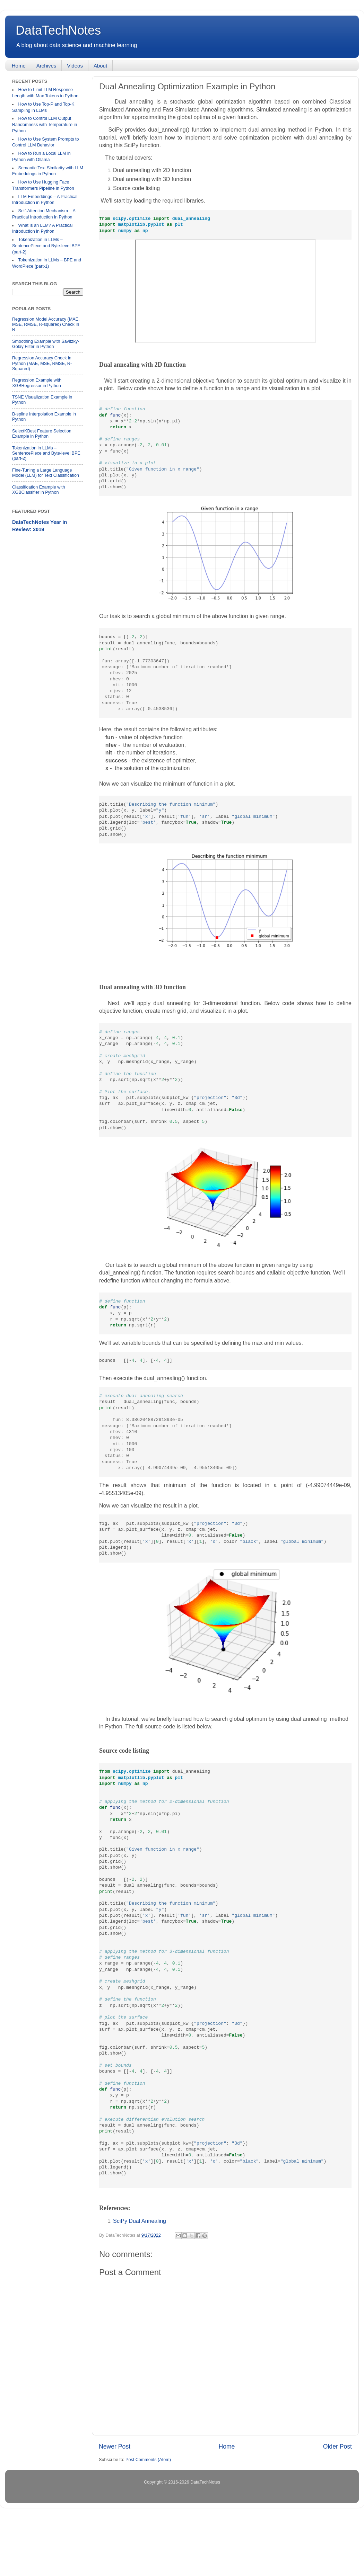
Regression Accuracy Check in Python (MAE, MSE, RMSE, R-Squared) (42, 363)
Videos (75, 66)
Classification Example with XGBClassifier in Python (38, 490)
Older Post (337, 2504)
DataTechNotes (58, 30)
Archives (46, 66)
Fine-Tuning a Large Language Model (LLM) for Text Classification (45, 473)
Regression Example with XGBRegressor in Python (36, 383)
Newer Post (114, 2504)
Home (19, 66)
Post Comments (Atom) (148, 2517)
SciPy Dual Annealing (139, 2278)
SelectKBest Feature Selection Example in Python (41, 434)
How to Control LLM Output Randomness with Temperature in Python (44, 124)
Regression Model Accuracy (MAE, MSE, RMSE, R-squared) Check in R (46, 324)
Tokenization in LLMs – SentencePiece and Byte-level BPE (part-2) (46, 245)
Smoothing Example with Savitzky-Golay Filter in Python (45, 344)
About (100, 66)
